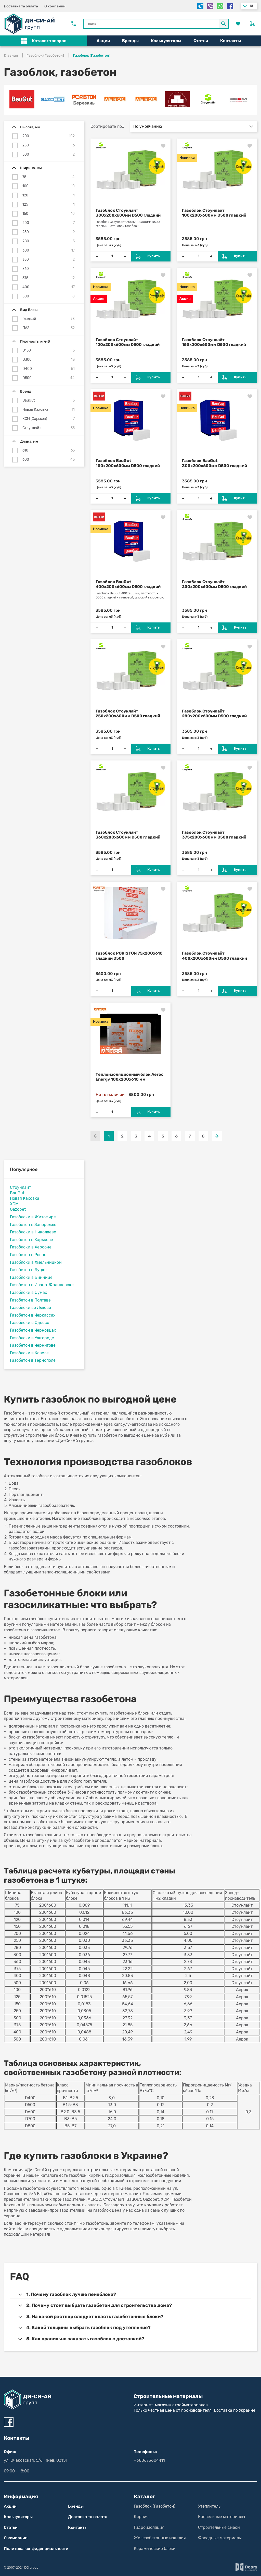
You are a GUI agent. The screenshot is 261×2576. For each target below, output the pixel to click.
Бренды (130, 40)
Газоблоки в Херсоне (30, 1247)
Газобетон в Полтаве (30, 1300)
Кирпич (141, 2516)
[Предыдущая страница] (95, 1136)
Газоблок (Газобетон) (154, 2506)
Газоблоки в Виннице (31, 1277)
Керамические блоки (155, 2548)
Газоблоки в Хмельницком (36, 1262)
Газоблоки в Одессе (29, 1322)
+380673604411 (149, 2460)
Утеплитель (209, 2506)
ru (252, 6)
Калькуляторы (166, 40)
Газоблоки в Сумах (28, 1292)
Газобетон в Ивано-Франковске (42, 1284)
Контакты (230, 40)
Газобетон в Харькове (31, 1239)
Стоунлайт (20, 1187)
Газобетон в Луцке (28, 1269)
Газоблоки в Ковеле (29, 1352)
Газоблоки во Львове (30, 1307)
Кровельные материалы (221, 2516)
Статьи (200, 40)
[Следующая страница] (217, 1136)
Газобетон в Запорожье (33, 1224)
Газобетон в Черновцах (33, 1330)
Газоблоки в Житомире (33, 1217)
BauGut (17, 1193)
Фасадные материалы (220, 2537)
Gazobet (18, 1209)
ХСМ (14, 1204)
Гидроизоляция (149, 2527)
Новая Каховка (24, 1198)
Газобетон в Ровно (28, 1254)
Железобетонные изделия (160, 2537)
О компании (55, 6)
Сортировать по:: (107, 126)
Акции (103, 40)
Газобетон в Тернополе (33, 1360)
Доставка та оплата (21, 6)
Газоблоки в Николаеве (33, 1232)
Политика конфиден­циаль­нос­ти (36, 2548)
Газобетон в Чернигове (33, 1345)
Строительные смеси (219, 2527)
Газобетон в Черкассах (33, 1315)
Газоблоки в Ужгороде (32, 1337)
